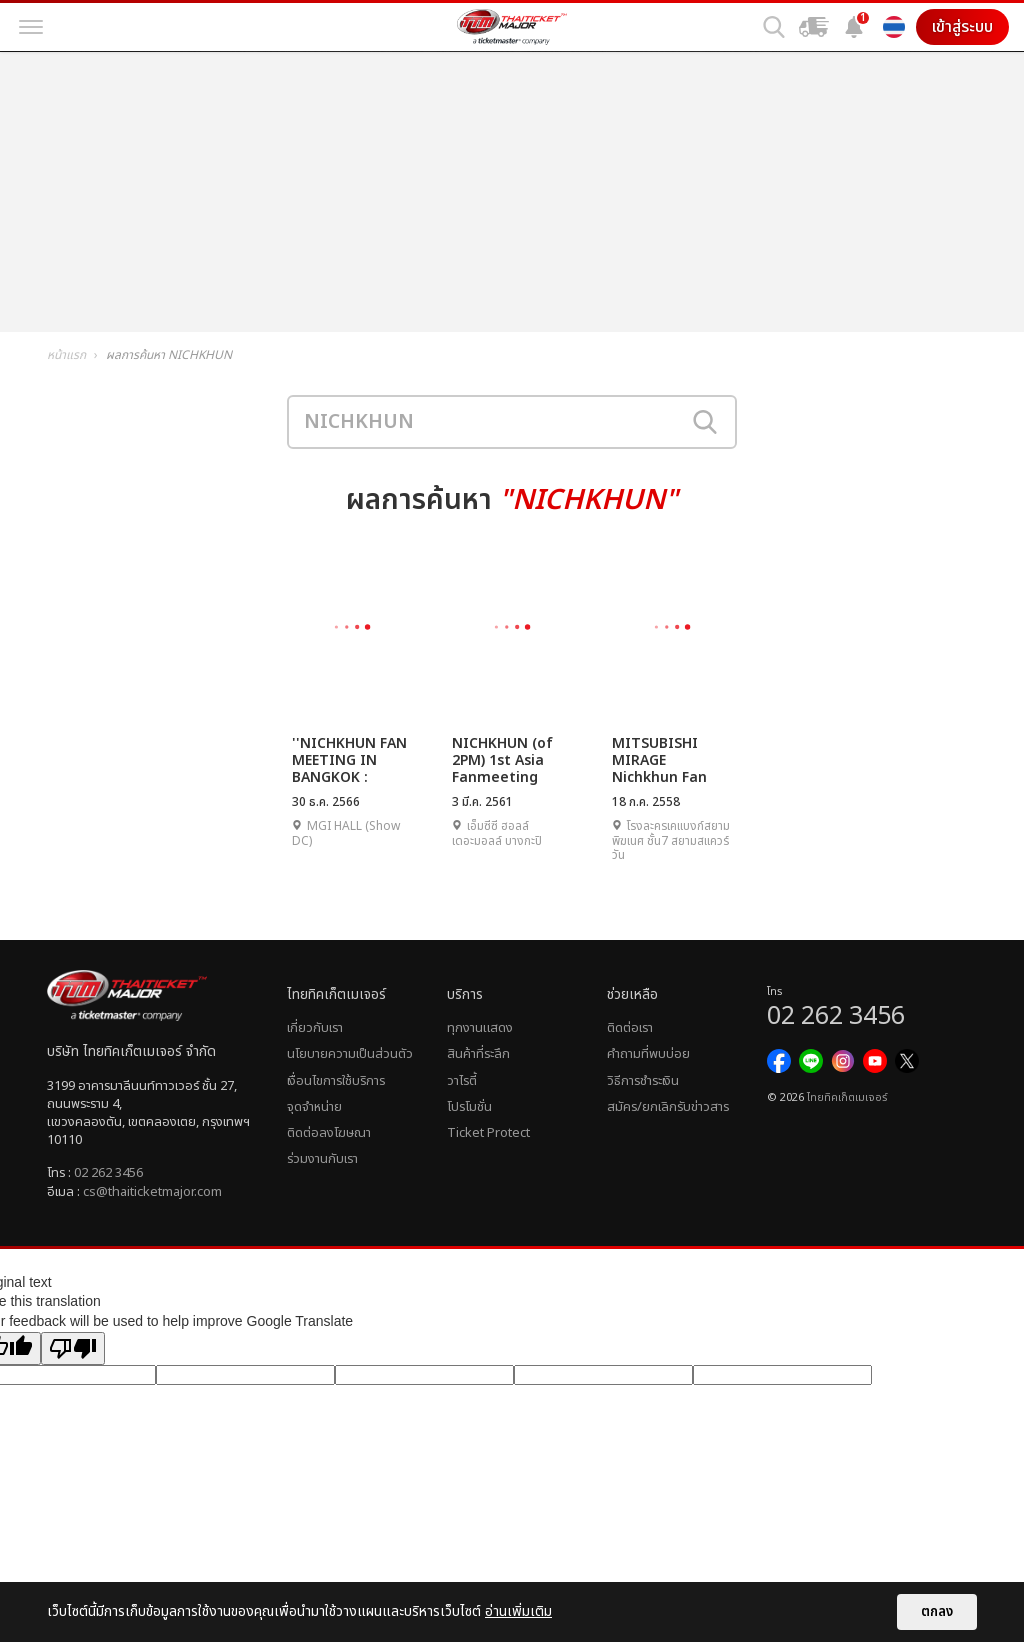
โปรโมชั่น (469, 1107)
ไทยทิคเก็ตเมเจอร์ (847, 1098)
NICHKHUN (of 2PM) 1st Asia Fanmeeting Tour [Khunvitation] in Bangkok (512, 759)
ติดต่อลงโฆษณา (329, 1133)
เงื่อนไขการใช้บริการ (336, 1081)
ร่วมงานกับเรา (322, 1159)
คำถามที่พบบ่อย (648, 1054)
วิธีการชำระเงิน (643, 1081)
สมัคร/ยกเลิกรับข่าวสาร (668, 1107)
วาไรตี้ (462, 1081)
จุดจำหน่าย (314, 1107)
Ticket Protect (488, 1133)
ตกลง (937, 1612)
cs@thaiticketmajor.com (152, 1192)
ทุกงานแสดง (480, 1028)
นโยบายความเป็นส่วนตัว (350, 1054)
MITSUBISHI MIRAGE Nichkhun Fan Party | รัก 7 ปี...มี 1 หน (670, 759)
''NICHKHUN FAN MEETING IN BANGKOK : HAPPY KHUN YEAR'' (349, 759)
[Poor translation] (73, 1348)
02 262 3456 (108, 1173)
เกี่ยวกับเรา (315, 1028)
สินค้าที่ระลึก (478, 1054)
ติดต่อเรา (630, 1028)
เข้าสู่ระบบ (962, 27)
